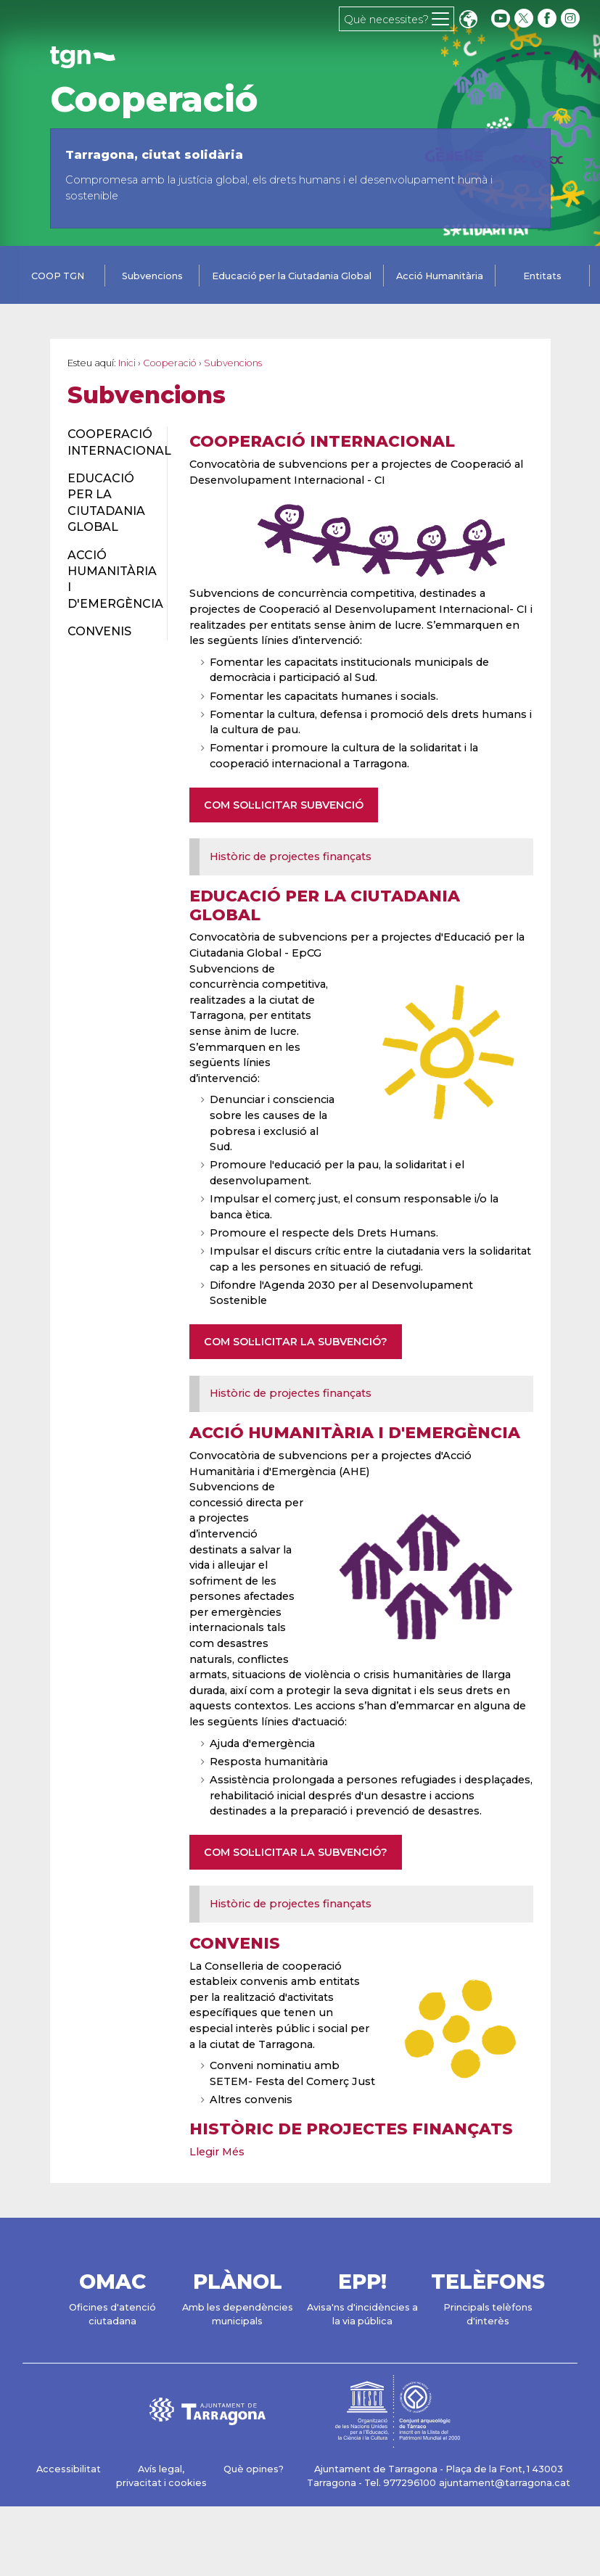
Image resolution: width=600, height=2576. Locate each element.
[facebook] (548, 18)
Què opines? (253, 2469)
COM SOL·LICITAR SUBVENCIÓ (283, 805)
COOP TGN (57, 276)
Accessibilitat (68, 2469)
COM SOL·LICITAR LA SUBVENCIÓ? (295, 1341)
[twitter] (525, 18)
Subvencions (152, 276)
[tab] (58, 277)
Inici (127, 363)
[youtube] (501, 18)
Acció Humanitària (439, 276)
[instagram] (571, 18)
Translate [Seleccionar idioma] (468, 21)
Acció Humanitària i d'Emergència (354, 1432)
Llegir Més (216, 2151)
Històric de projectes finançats (290, 856)
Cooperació (154, 99)
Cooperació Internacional (322, 441)
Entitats (542, 276)
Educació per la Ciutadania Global (291, 276)
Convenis (234, 1942)
